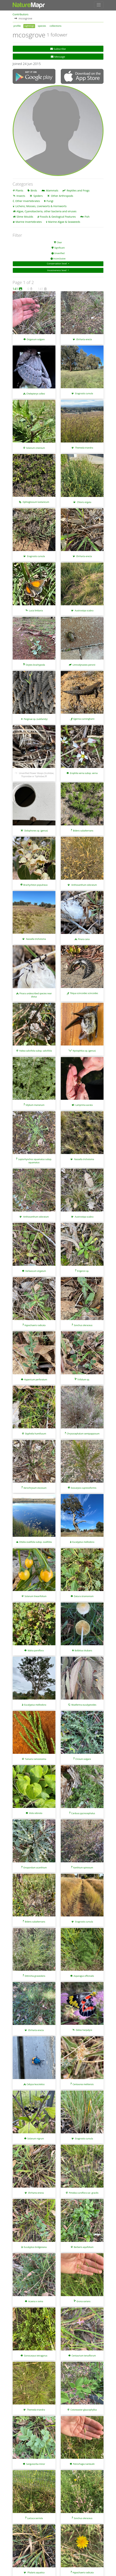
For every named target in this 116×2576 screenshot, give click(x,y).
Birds (34, 190)
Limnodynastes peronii (84, 664)
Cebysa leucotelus (36, 2084)
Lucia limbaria (36, 610)
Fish (87, 216)
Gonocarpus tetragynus (35, 2355)
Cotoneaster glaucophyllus (83, 2409)
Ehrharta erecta (84, 339)
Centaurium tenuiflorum (84, 2355)
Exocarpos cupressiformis (83, 1487)
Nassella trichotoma (36, 938)
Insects (20, 195)
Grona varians (83, 2301)
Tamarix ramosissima (35, 1758)
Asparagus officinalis (84, 1975)
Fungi (50, 200)
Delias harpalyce (84, 2029)
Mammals (52, 190)
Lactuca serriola (35, 2518)
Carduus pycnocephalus (83, 1813)
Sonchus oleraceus (83, 1325)
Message (58, 56)
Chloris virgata (84, 502)
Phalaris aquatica (35, 2572)
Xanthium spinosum (83, 1867)
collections (55, 25)
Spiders (38, 195)
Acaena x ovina (35, 2301)
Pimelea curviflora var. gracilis (83, 2192)
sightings (29, 25)
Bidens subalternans (83, 830)
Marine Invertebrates (29, 221)
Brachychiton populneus (35, 884)
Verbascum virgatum (35, 1270)
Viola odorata (35, 1812)
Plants (19, 190)
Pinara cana (83, 939)
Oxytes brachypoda (35, 664)
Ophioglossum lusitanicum (36, 501)
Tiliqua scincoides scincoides (84, 993)
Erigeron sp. (83, 1270)
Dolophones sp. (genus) (36, 830)
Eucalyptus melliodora (83, 1541)
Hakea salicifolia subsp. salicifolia (35, 1050)
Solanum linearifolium (36, 1596)
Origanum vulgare (36, 339)
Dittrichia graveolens (35, 1975)
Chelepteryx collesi (35, 393)
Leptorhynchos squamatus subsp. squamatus (35, 1161)
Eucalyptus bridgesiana (35, 2246)
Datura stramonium (84, 1596)
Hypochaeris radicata (34, 1325)
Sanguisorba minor (35, 2463)
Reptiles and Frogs (78, 190)
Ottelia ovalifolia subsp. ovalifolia (35, 1541)
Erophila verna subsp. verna (84, 773)
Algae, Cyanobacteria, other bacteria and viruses (46, 211)
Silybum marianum (35, 1104)
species (42, 25)
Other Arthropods (62, 195)
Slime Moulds (24, 216)
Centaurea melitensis (83, 2084)
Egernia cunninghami (83, 718)
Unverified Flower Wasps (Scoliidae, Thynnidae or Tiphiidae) (36, 774)
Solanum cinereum (35, 447)
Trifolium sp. (83, 1379)
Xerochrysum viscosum (35, 1487)
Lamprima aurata (84, 1104)
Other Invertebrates (27, 200)
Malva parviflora (36, 1650)
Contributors (21, 14)
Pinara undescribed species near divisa (35, 995)
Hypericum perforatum (35, 1379)
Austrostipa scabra (84, 610)
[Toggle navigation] (99, 4)
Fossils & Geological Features (58, 216)
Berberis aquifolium (83, 2246)
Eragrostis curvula (84, 393)
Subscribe (58, 48)
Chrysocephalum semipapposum (83, 1433)
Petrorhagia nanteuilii (84, 2463)
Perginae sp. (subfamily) (35, 718)
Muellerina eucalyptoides (83, 1704)
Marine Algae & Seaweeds (64, 221)
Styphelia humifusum (35, 1433)
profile (17, 25)
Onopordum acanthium (35, 1867)
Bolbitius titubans (83, 1650)
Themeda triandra (84, 447)
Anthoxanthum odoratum (84, 884)
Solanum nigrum (35, 2138)
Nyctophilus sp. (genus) (84, 1050)
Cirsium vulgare (83, 1758)
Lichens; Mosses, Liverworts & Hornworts (40, 206)
